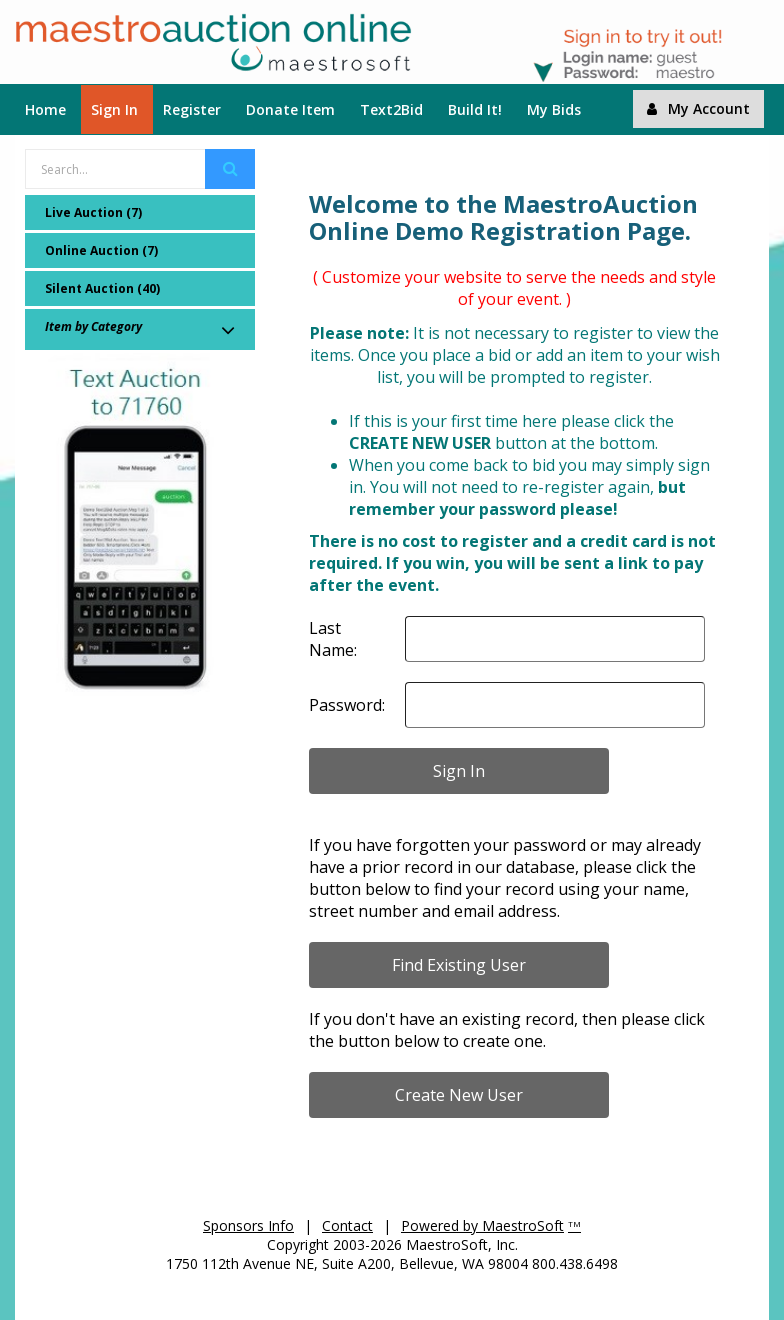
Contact (347, 1225)
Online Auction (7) (101, 250)
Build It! (475, 109)
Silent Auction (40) (102, 288)
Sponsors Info (248, 1225)
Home (45, 109)
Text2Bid (391, 109)
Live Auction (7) (93, 212)
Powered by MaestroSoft (482, 1225)
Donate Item (290, 109)
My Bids (554, 109)
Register (192, 109)
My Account (698, 108)
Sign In (114, 109)
